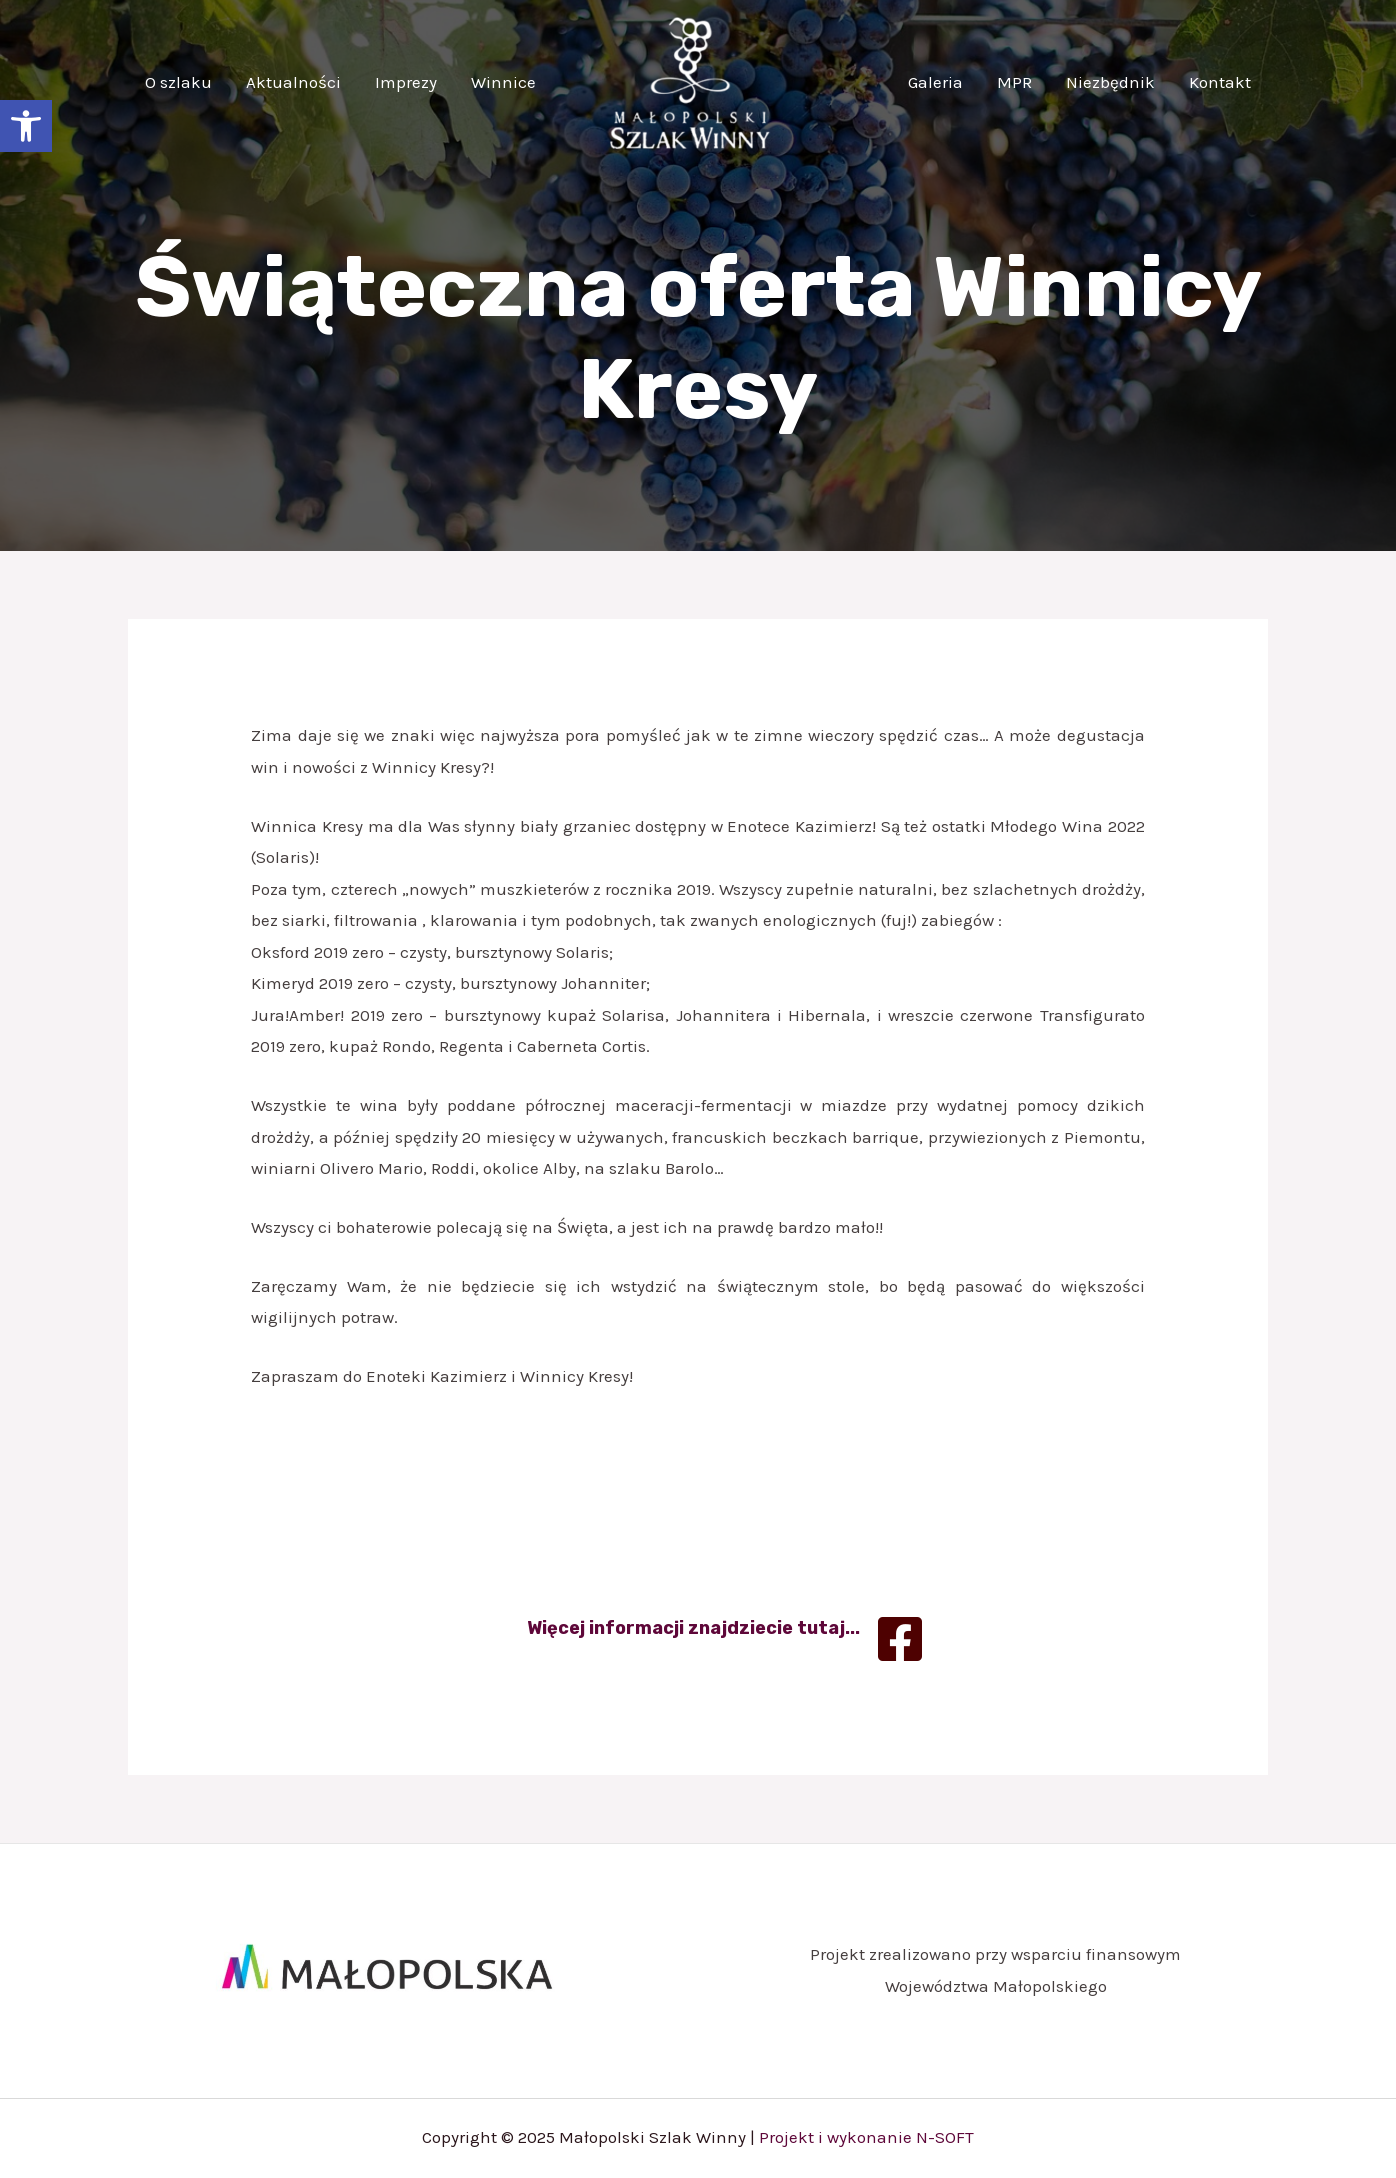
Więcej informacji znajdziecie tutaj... (693, 1628)
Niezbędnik (1110, 82)
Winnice (503, 82)
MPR (1014, 82)
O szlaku (178, 82)
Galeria (935, 82)
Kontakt (1220, 82)
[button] (26, 126)
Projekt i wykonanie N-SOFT (866, 2137)
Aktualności (293, 82)
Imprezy (406, 82)
